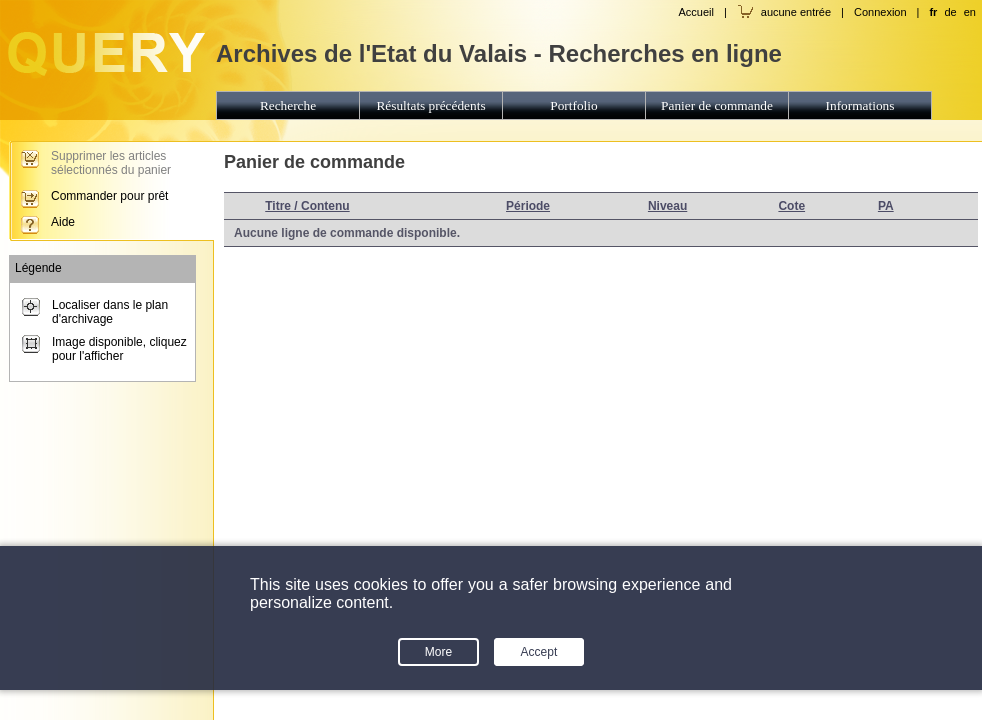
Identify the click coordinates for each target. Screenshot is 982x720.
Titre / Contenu (307, 206)
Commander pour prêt (109, 196)
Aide (63, 222)
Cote (791, 206)
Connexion (880, 12)
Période (528, 206)
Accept (539, 652)
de (950, 12)
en (970, 12)
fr (933, 12)
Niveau (667, 206)
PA (886, 206)
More (438, 652)
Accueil (695, 12)
